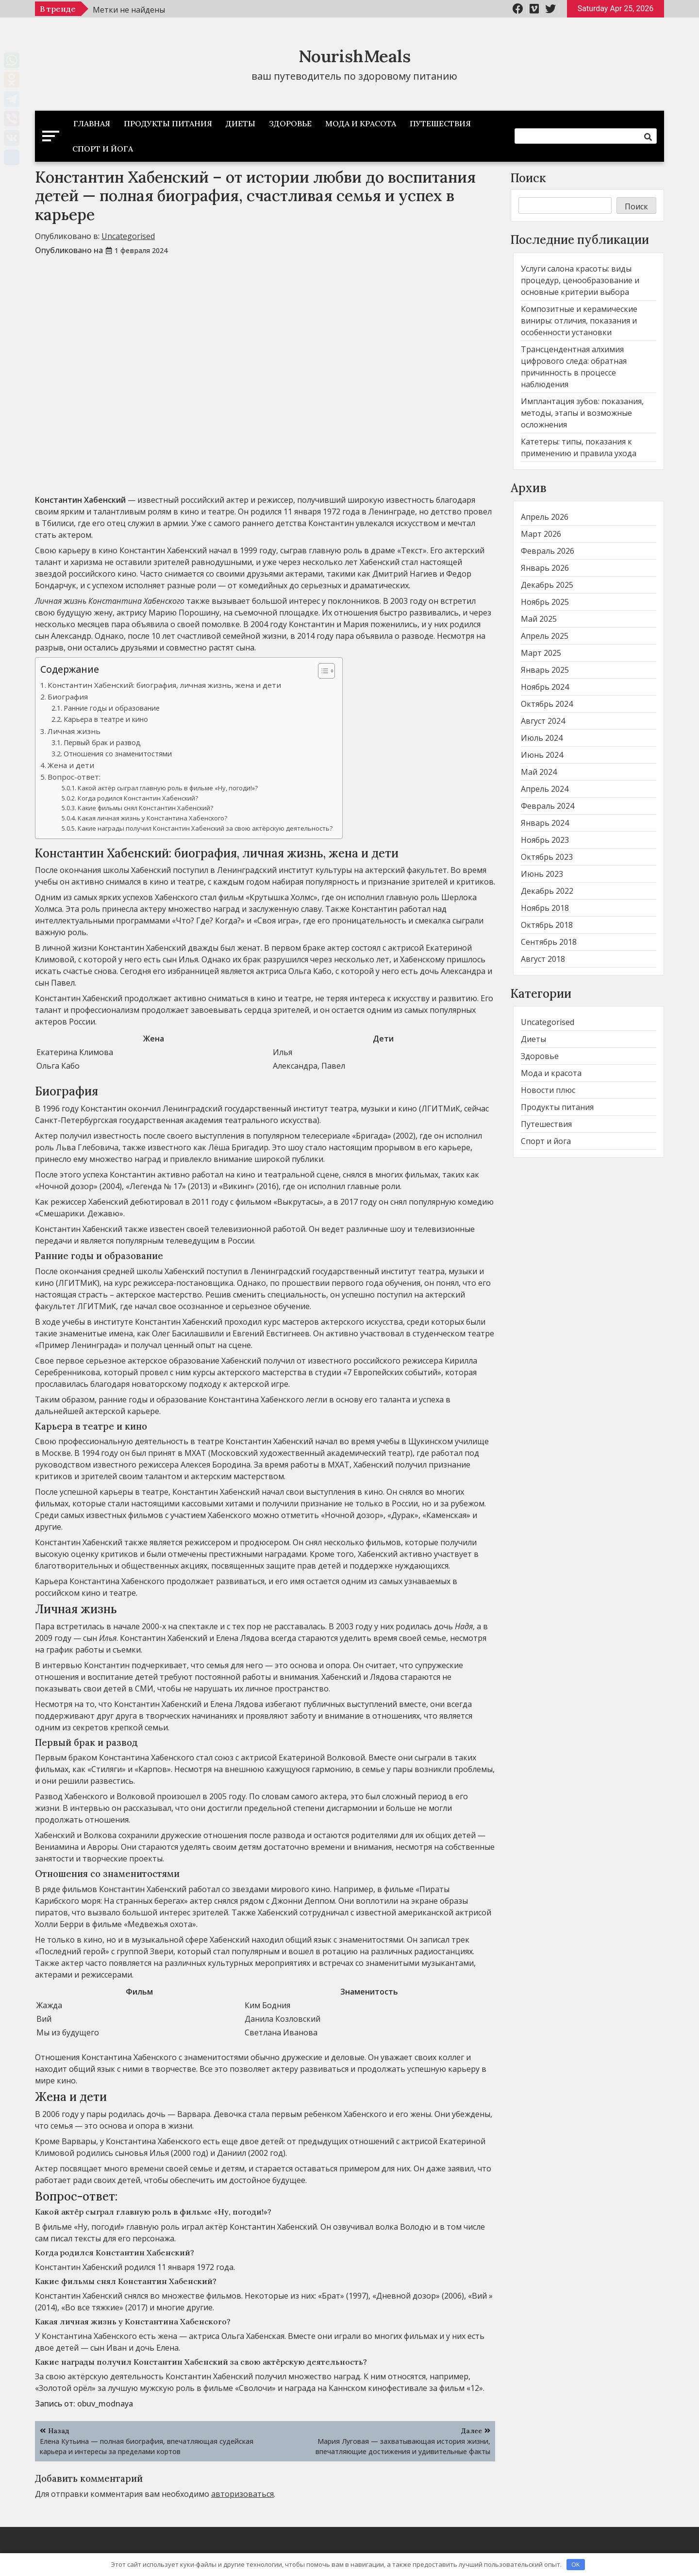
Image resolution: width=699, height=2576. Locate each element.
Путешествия (440, 123)
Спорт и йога (102, 149)
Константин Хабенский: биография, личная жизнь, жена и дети (164, 685)
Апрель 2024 (544, 789)
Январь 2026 (545, 568)
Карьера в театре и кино (106, 719)
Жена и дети (71, 765)
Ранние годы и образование (112, 708)
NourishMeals (355, 56)
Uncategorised (128, 236)
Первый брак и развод (102, 742)
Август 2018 (543, 959)
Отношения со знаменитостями (118, 753)
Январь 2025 (545, 670)
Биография (68, 696)
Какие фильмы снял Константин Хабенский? (145, 807)
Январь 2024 (545, 823)
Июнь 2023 (542, 874)
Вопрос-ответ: (74, 777)
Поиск (528, 178)
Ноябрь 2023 (545, 840)
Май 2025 (539, 619)
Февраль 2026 (547, 551)
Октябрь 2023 (547, 857)
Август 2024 (543, 721)
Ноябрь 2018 (545, 908)
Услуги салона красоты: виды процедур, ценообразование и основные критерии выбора (580, 280)
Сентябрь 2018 (549, 942)
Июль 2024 (542, 738)
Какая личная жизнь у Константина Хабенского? (152, 818)
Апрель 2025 (544, 636)
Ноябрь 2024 (545, 687)
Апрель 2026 (544, 517)
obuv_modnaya (105, 2403)
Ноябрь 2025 (545, 602)
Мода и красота (360, 123)
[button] (322, 671)
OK (575, 2564)
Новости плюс (548, 1090)
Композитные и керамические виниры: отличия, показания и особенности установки (579, 321)
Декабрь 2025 (547, 585)
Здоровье (290, 123)
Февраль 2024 (547, 806)
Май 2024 (539, 772)
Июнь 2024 (542, 755)
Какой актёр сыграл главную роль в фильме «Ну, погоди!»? (168, 788)
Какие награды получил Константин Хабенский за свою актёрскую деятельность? (205, 828)
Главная (91, 123)
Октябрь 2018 (547, 925)
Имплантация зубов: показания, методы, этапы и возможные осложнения (582, 413)
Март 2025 (541, 653)
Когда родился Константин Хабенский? (138, 798)
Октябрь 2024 (547, 704)
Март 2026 (541, 534)
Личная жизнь (74, 731)
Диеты (240, 123)
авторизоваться (242, 2494)
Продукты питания (168, 123)
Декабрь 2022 (547, 891)
